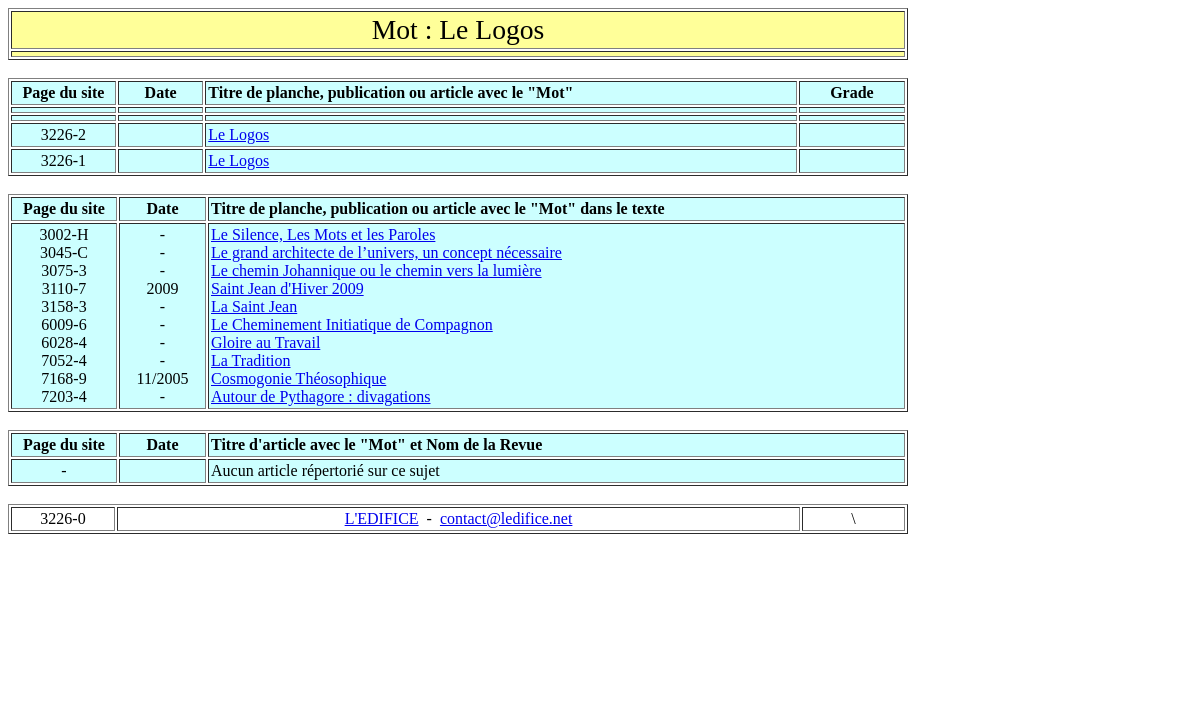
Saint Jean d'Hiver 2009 (287, 288)
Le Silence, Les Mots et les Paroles (323, 234)
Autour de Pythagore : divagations (321, 396)
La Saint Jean (254, 306)
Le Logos (238, 134)
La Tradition (251, 360)
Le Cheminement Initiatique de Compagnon (352, 324)
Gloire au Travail (265, 342)
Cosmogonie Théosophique (298, 378)
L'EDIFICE (382, 518)
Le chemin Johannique (376, 270)
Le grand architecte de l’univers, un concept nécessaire (386, 252)
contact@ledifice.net (506, 518)
